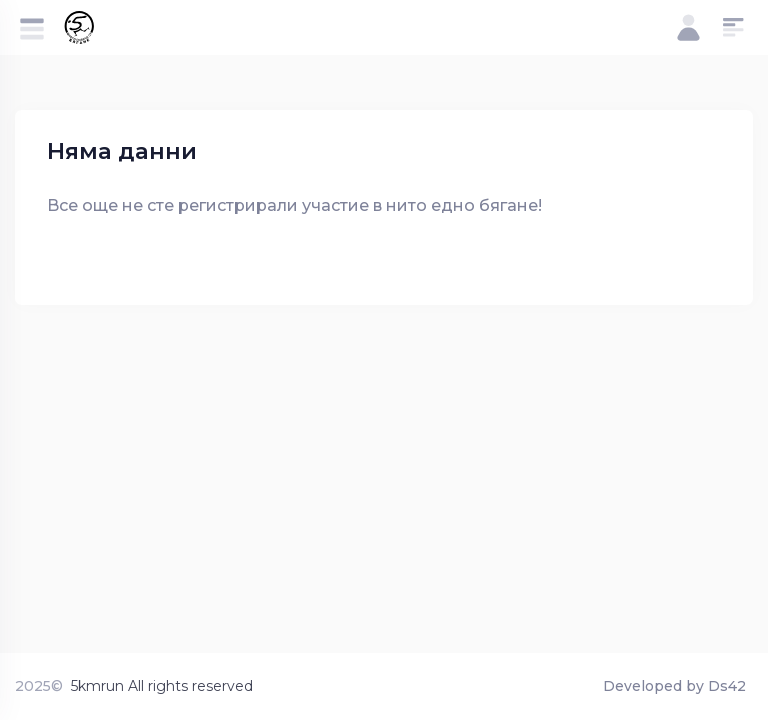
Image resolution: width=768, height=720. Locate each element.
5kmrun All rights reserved (162, 686)
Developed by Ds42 (674, 686)
